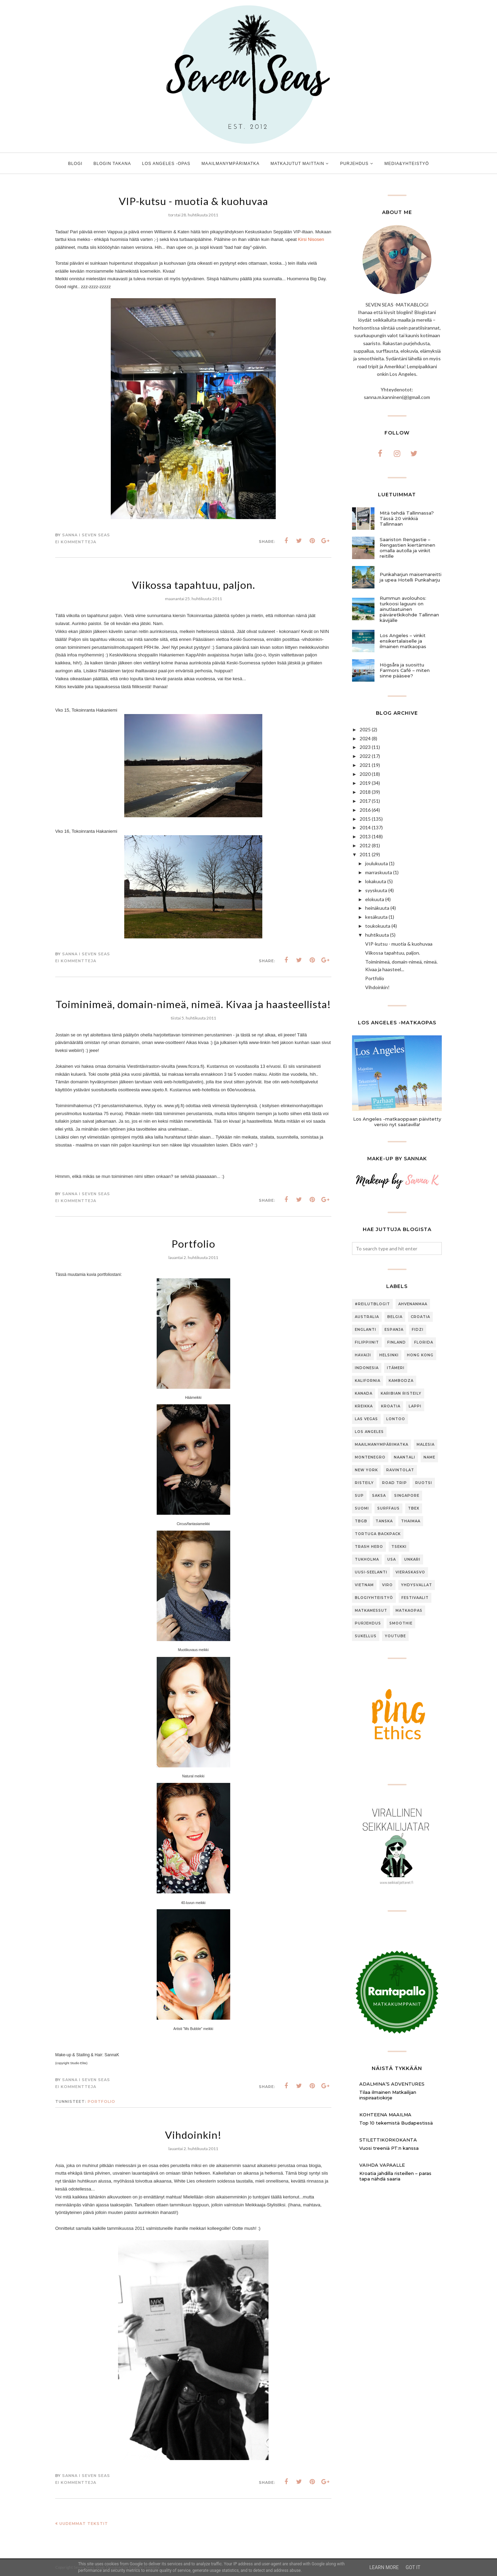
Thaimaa (410, 1521)
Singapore (406, 1495)
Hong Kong (420, 1355)
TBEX (413, 1508)
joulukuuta (376, 863)
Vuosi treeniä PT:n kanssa (389, 2148)
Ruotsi (423, 1483)
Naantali (404, 1457)
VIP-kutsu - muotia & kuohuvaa (193, 201)
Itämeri (396, 1368)
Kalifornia (367, 1380)
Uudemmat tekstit (83, 2523)
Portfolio (193, 1243)
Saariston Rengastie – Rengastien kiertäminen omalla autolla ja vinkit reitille (407, 548)
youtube (395, 1636)
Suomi (362, 1508)
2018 (365, 792)
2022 (365, 756)
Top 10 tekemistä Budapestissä (396, 2123)
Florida (423, 1342)
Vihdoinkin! (193, 2134)
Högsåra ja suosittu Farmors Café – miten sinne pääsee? (405, 670)
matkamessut (371, 1610)
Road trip (394, 1483)
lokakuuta (375, 881)
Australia (367, 1317)
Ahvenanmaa (412, 1304)
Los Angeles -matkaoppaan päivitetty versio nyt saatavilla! (397, 1121)
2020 (365, 774)
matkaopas (409, 1610)
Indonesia (367, 1368)
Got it (413, 2567)
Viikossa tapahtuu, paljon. (193, 584)
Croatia (420, 1317)
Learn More (384, 2567)
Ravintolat (400, 1470)
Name (429, 1457)
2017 (365, 801)
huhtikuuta (377, 935)
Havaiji (363, 1355)
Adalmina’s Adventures (392, 2084)
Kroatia (390, 1406)
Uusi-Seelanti (371, 1572)
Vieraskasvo (410, 1572)
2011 (365, 854)
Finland (396, 1342)
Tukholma (367, 1559)
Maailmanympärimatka (381, 1444)
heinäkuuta (377, 908)
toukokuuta (377, 926)
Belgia (394, 1317)
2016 (365, 810)
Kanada (363, 1393)
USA (391, 1559)
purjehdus (368, 1623)
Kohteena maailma (385, 2114)
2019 (365, 783)
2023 (365, 747)
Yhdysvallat (416, 1585)
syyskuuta (376, 890)
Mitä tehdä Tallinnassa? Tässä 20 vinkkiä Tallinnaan (407, 518)
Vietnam (364, 1585)
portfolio (101, 2101)
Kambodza (401, 1380)
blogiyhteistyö (374, 1598)
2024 (365, 738)
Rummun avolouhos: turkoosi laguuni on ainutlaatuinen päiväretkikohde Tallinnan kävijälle (409, 609)
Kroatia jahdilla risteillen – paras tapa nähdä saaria (395, 2176)
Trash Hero (369, 1546)
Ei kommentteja (75, 541)
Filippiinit (367, 1342)
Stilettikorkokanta (388, 2140)
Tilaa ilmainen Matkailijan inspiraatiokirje (387, 2094)
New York (366, 1470)
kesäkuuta (376, 917)
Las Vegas (366, 1419)
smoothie (400, 1623)
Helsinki (389, 1355)
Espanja (393, 1329)
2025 (365, 729)
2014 (365, 827)
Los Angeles (369, 1432)
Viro (387, 1585)
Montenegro (370, 1457)
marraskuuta (378, 872)
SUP (359, 1495)
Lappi (415, 1406)
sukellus (366, 1636)
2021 (365, 765)
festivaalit (415, 1598)
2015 (365, 819)
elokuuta (374, 899)
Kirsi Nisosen (311, 239)
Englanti (365, 1329)
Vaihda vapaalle (382, 2165)
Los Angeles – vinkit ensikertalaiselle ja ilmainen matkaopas (403, 641)
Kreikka (364, 1406)
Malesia (426, 1444)
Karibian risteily (401, 1393)
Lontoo (395, 1419)
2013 (365, 836)
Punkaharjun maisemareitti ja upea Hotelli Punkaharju (410, 577)
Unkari (412, 1559)
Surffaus (388, 1508)
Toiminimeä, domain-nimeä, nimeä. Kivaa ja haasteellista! (193, 1004)
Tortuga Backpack (378, 1534)
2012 (365, 845)
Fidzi (417, 1329)
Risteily (364, 1483)
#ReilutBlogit (372, 1304)
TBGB (361, 1521)
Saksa (379, 1495)
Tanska (384, 1521)
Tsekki (399, 1546)
